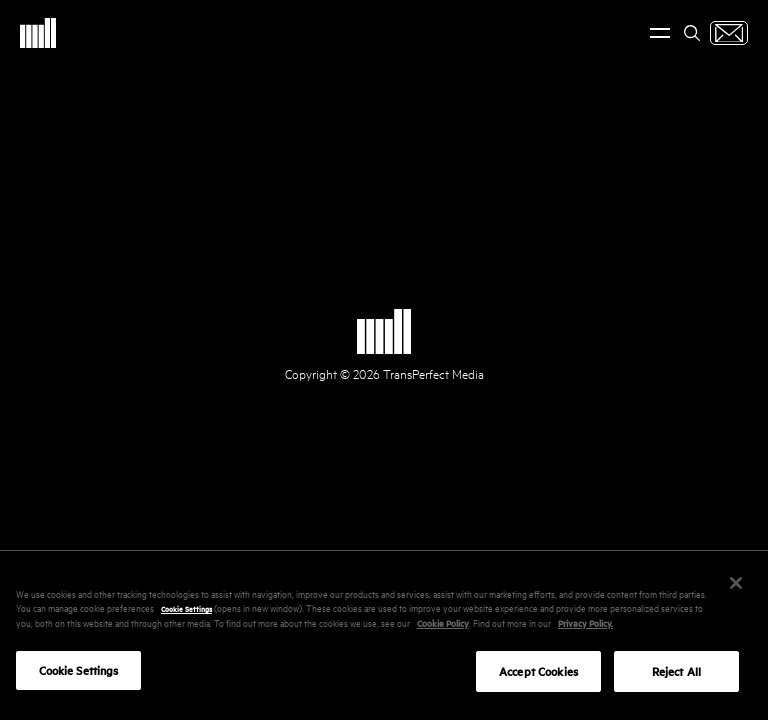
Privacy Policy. (585, 627)
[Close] (736, 588)
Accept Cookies (538, 676)
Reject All (676, 676)
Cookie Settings (186, 613)
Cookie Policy (443, 627)
